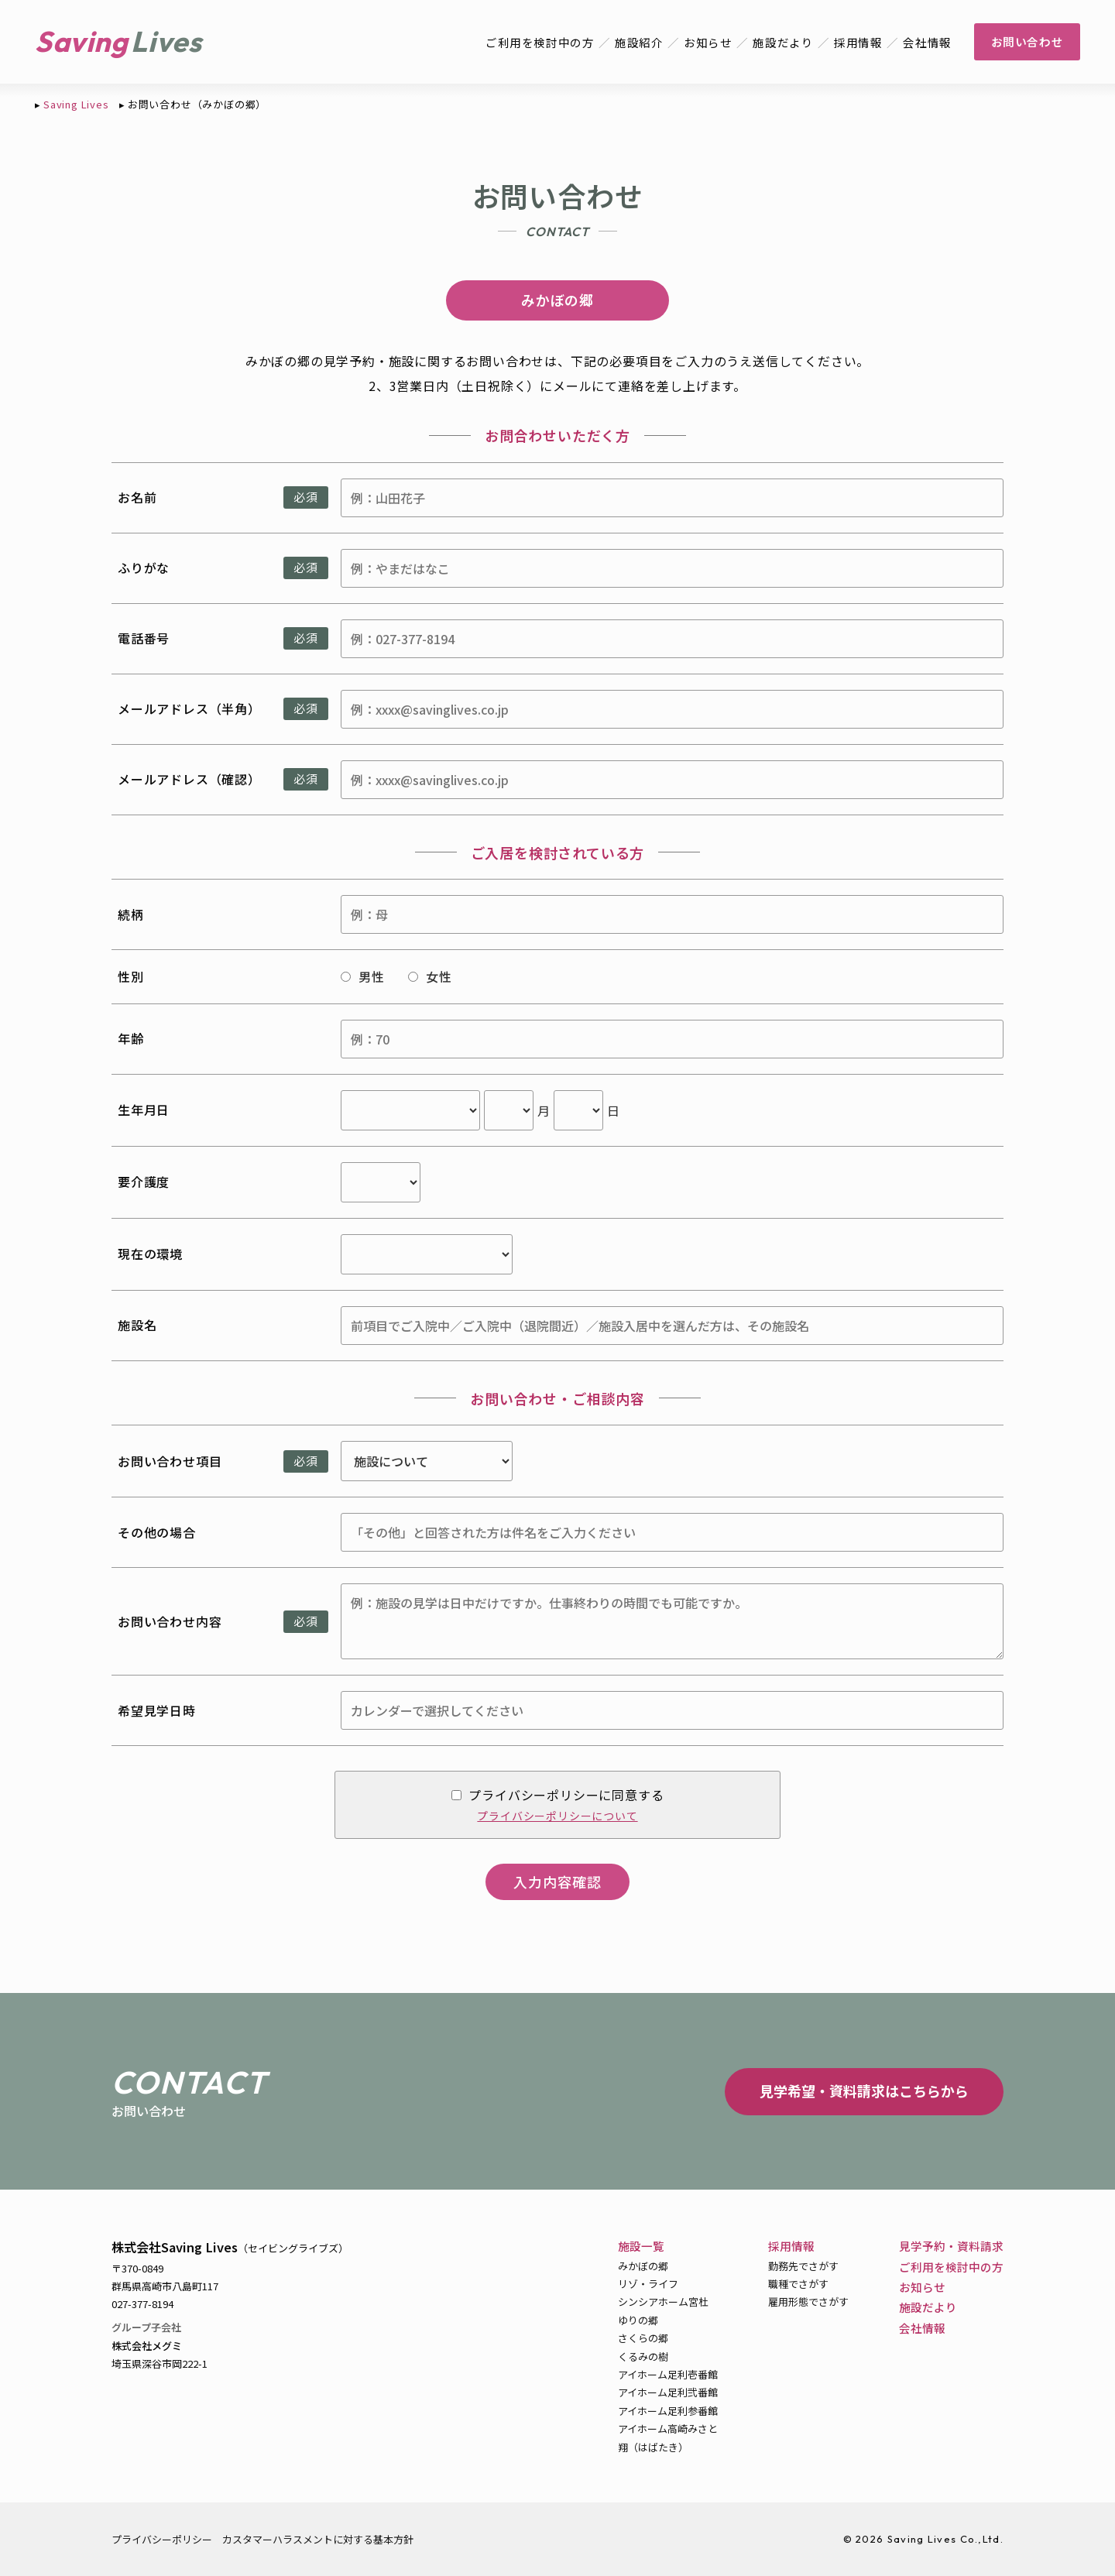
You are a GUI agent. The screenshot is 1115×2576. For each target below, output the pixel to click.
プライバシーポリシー (162, 2539)
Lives (168, 41)
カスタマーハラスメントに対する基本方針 (317, 2539)
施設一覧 (641, 2246)
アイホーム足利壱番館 (668, 2374)
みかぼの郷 (643, 2266)
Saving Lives (76, 104)
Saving (82, 41)
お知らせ (705, 42)
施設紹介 (635, 42)
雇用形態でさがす (808, 2301)
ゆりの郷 (638, 2320)
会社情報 (925, 42)
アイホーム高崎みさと (668, 2428)
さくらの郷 (643, 2338)
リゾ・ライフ (648, 2283)
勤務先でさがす (803, 2266)
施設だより (780, 42)
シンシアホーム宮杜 (663, 2301)
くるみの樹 (643, 2356)
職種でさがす (798, 2283)
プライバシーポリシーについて (557, 1815)
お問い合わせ (1026, 41)
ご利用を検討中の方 (535, 42)
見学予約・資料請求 (951, 2246)
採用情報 (856, 42)
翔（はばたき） (653, 2447)
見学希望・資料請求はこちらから (864, 2090)
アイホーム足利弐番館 (668, 2392)
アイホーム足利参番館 (668, 2410)
